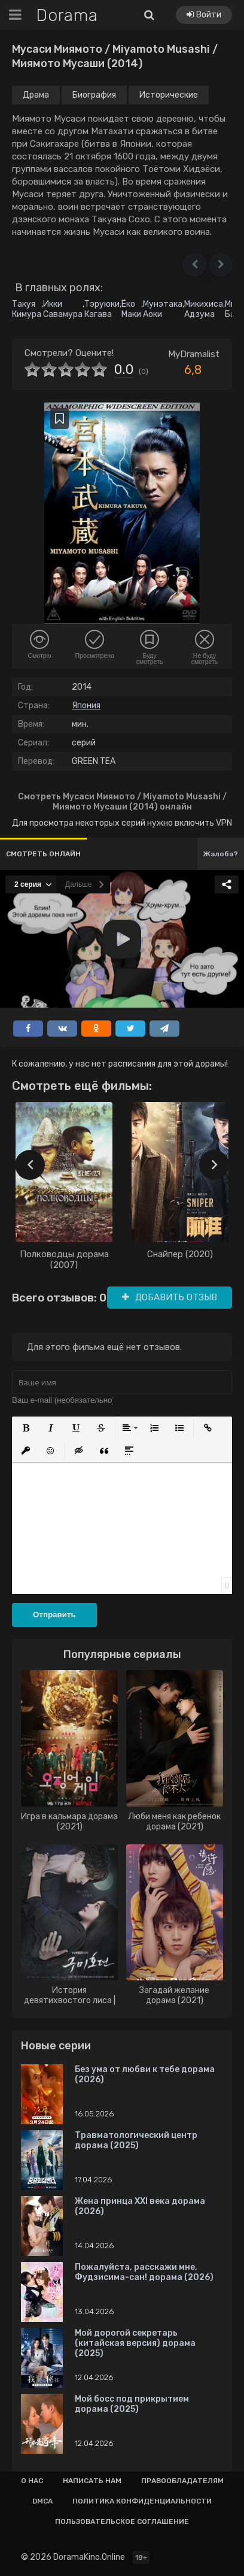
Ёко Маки (131, 309)
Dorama (67, 15)
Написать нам (92, 2481)
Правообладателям (182, 2481)
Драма (36, 95)
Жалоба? (220, 854)
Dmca (42, 2501)
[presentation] (30, 1165)
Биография (94, 95)
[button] (194, 264)
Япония (86, 705)
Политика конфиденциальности (142, 2501)
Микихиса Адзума (203, 309)
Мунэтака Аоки (162, 309)
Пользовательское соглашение (122, 2521)
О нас (32, 2481)
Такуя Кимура (26, 309)
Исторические (168, 95)
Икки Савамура (63, 309)
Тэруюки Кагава (102, 309)
